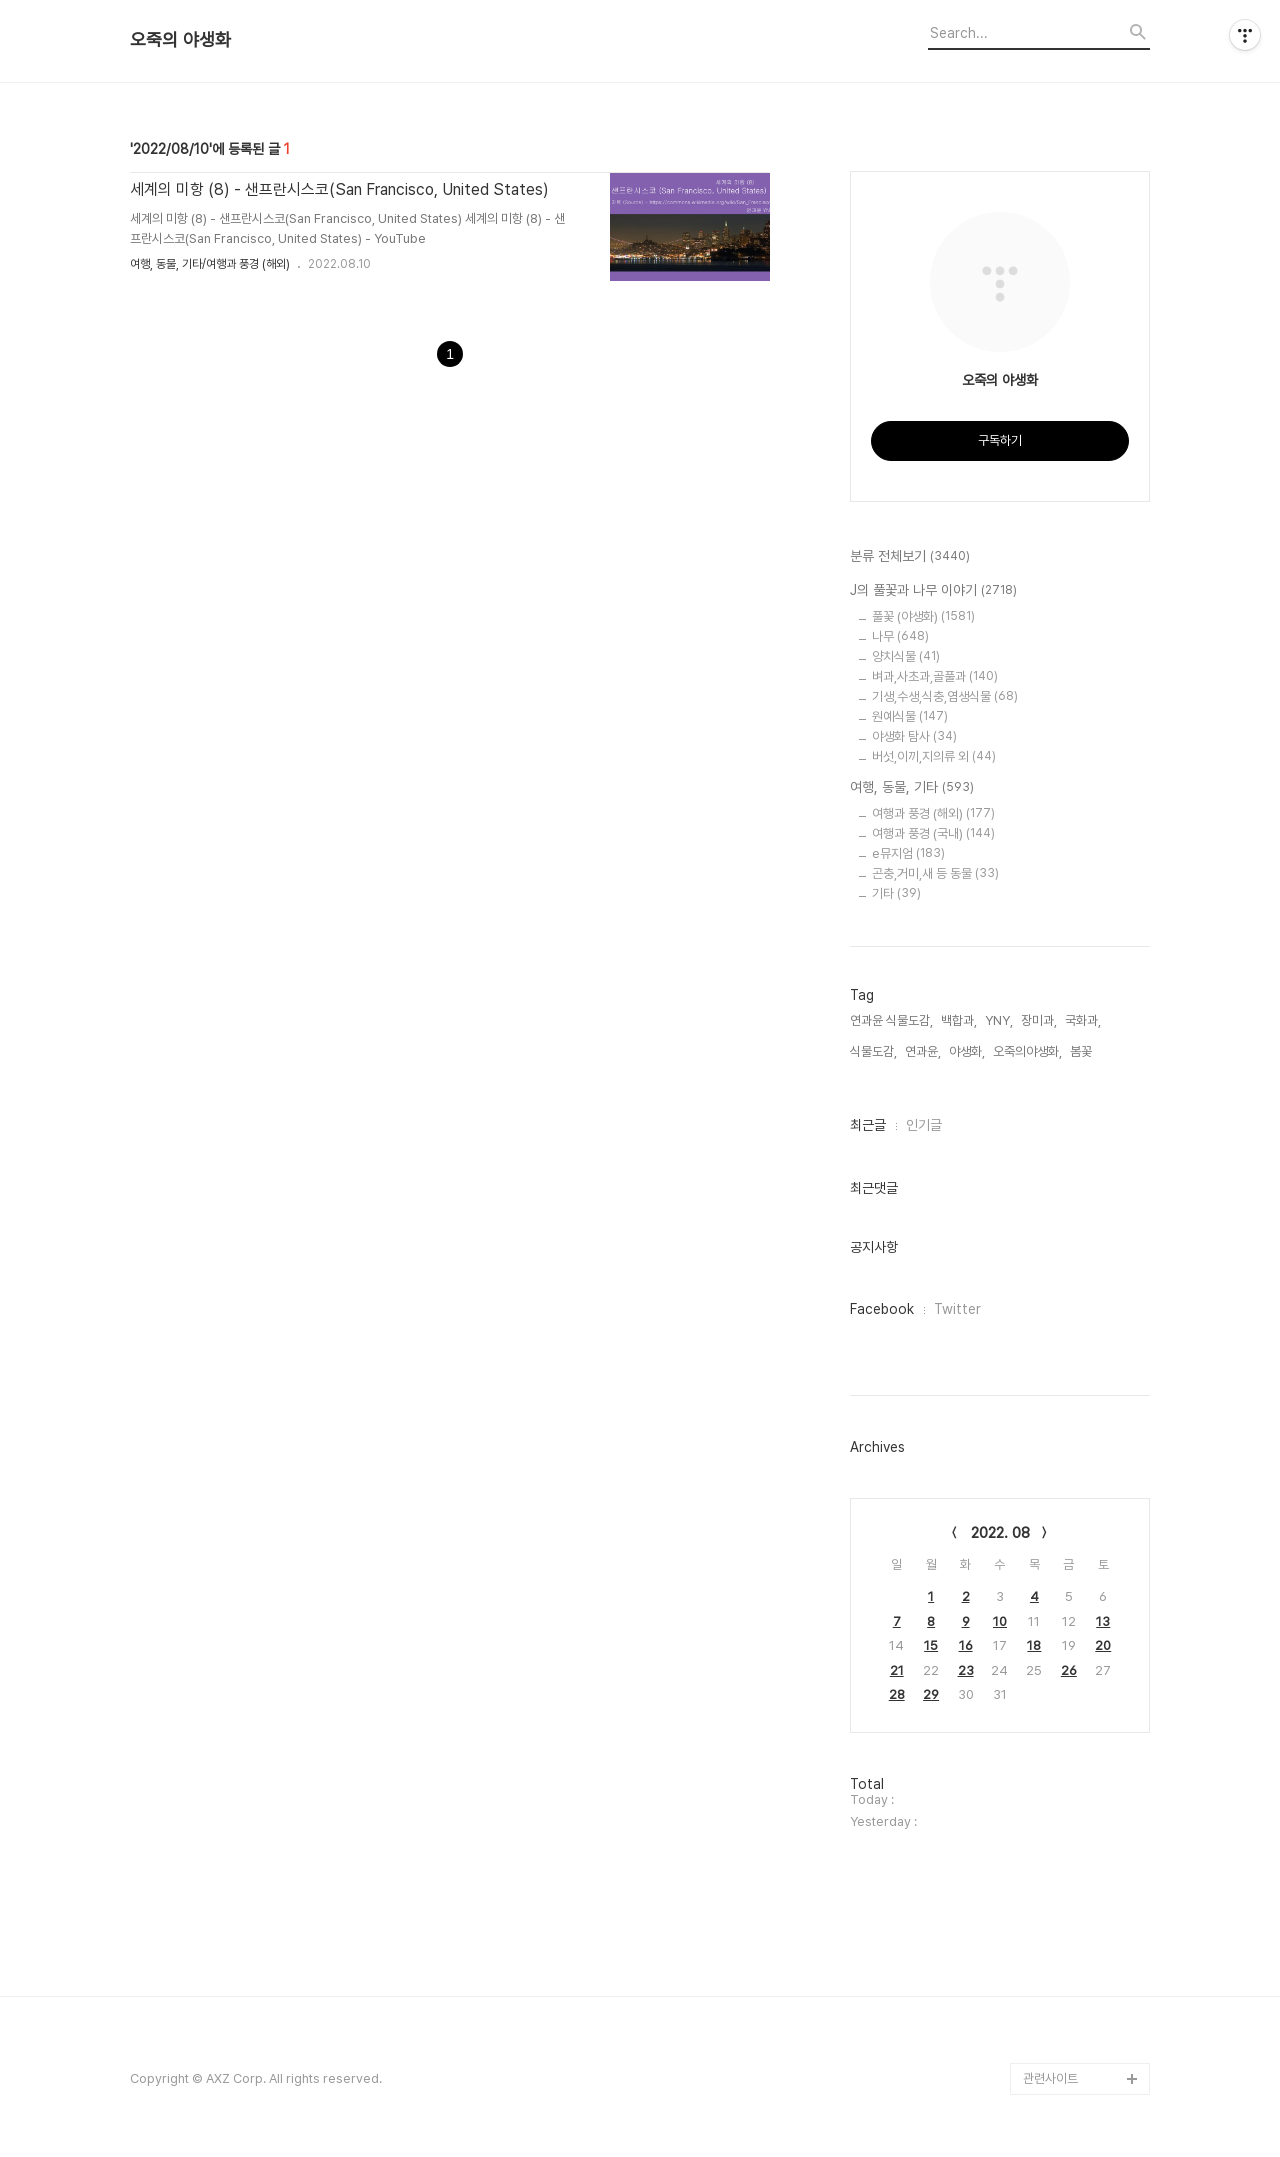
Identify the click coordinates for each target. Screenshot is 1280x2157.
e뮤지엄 (908, 853)
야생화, (967, 1051)
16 (966, 1645)
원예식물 (910, 716)
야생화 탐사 (914, 736)
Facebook (882, 1309)
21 (897, 1670)
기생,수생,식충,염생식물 (945, 696)
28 (897, 1694)
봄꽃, (1082, 1051)
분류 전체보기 (910, 557)
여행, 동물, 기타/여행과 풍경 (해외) (210, 264)
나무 (900, 636)
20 (1103, 1645)
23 (966, 1670)
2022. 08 (1000, 1533)
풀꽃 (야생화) (923, 616)
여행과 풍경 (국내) (933, 833)
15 (931, 1645)
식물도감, (873, 1051)
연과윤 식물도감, (891, 1020)
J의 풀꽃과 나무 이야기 (933, 591)
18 (1034, 1645)
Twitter (957, 1309)
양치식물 (906, 656)
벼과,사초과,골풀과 (935, 676)
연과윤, (923, 1051)
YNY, (999, 1020)
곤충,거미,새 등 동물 (935, 873)
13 (1103, 1621)
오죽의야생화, (1027, 1051)
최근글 (868, 1125)
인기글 (924, 1125)
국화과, (1083, 1020)
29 (931, 1694)
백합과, (959, 1020)
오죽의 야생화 (180, 40)
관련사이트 (1050, 2078)
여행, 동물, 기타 (912, 788)
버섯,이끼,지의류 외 (934, 756)
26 (1069, 1670)
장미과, (1039, 1020)
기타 (896, 893)
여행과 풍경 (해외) (933, 813)
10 (1000, 1621)
